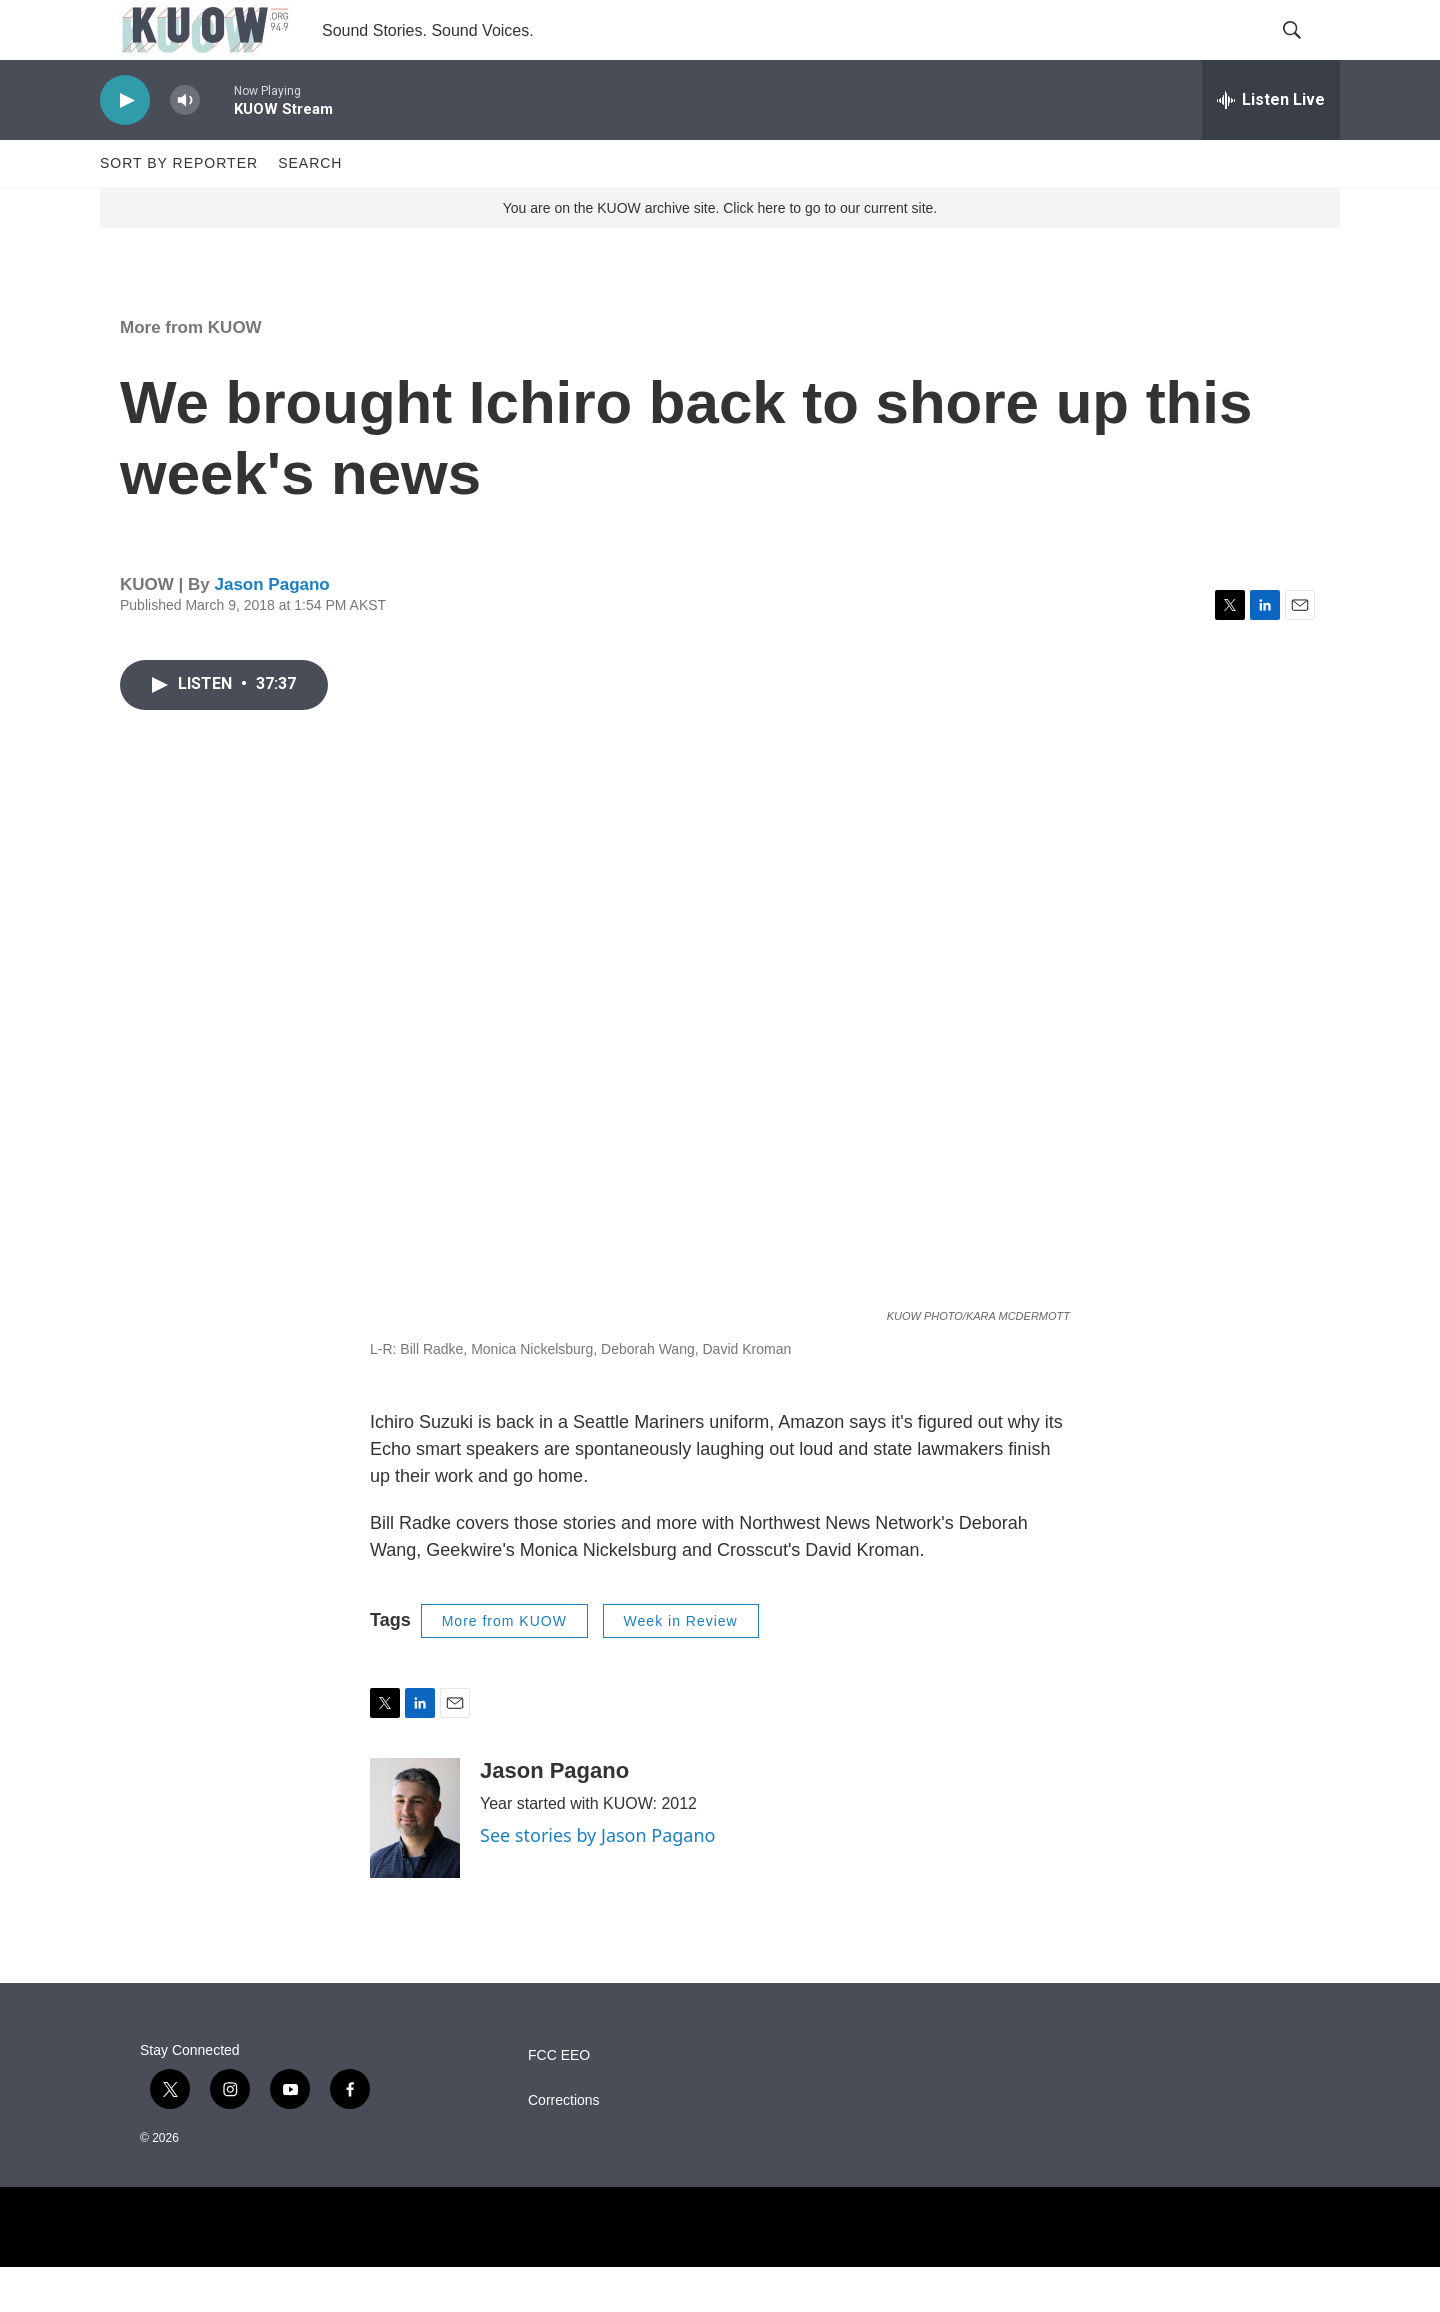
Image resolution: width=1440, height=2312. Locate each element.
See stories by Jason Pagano (597, 1880)
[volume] (185, 145)
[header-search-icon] (1308, 53)
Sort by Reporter (179, 208)
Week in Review (681, 1666)
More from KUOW (191, 372)
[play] (125, 145)
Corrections (564, 2145)
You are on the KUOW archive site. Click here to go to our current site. (720, 253)
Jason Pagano (271, 629)
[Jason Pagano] (415, 1863)
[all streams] (1271, 145)
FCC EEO (559, 2100)
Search (310, 208)
